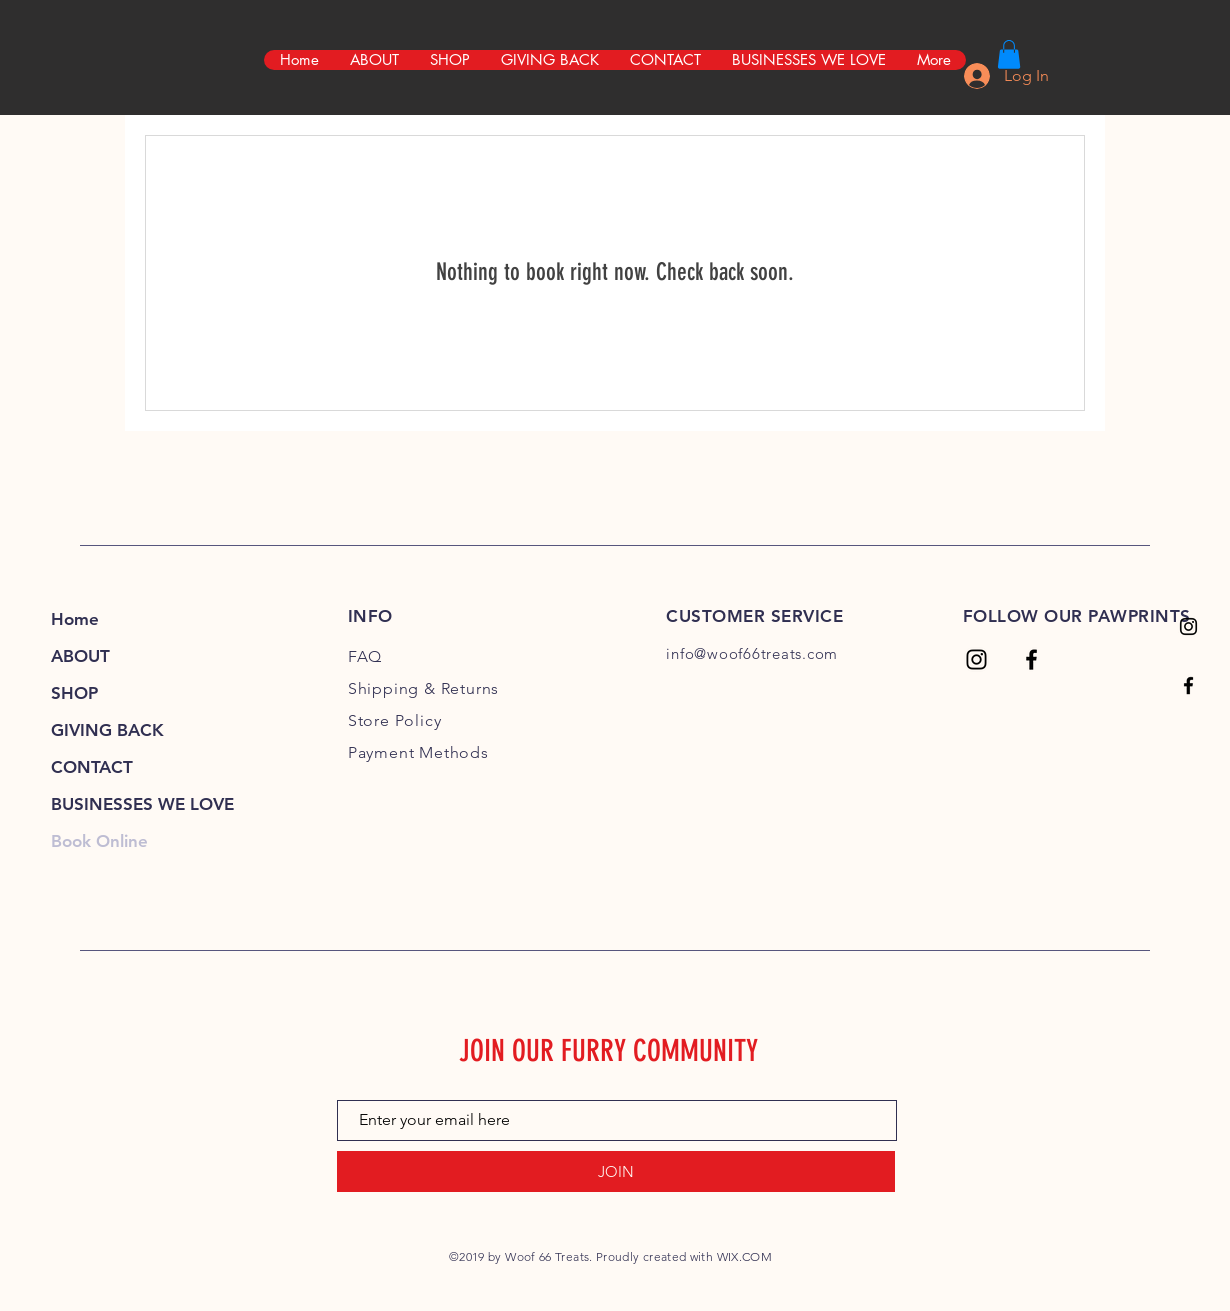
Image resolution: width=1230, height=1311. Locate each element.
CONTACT (92, 767)
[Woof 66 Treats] (1188, 626)
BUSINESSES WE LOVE (142, 804)
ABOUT (80, 656)
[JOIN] (616, 1171)
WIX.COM (745, 1256)
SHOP (74, 693)
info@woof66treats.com (752, 653)
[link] (1009, 54)
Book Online (99, 841)
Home (75, 619)
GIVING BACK (107, 730)
